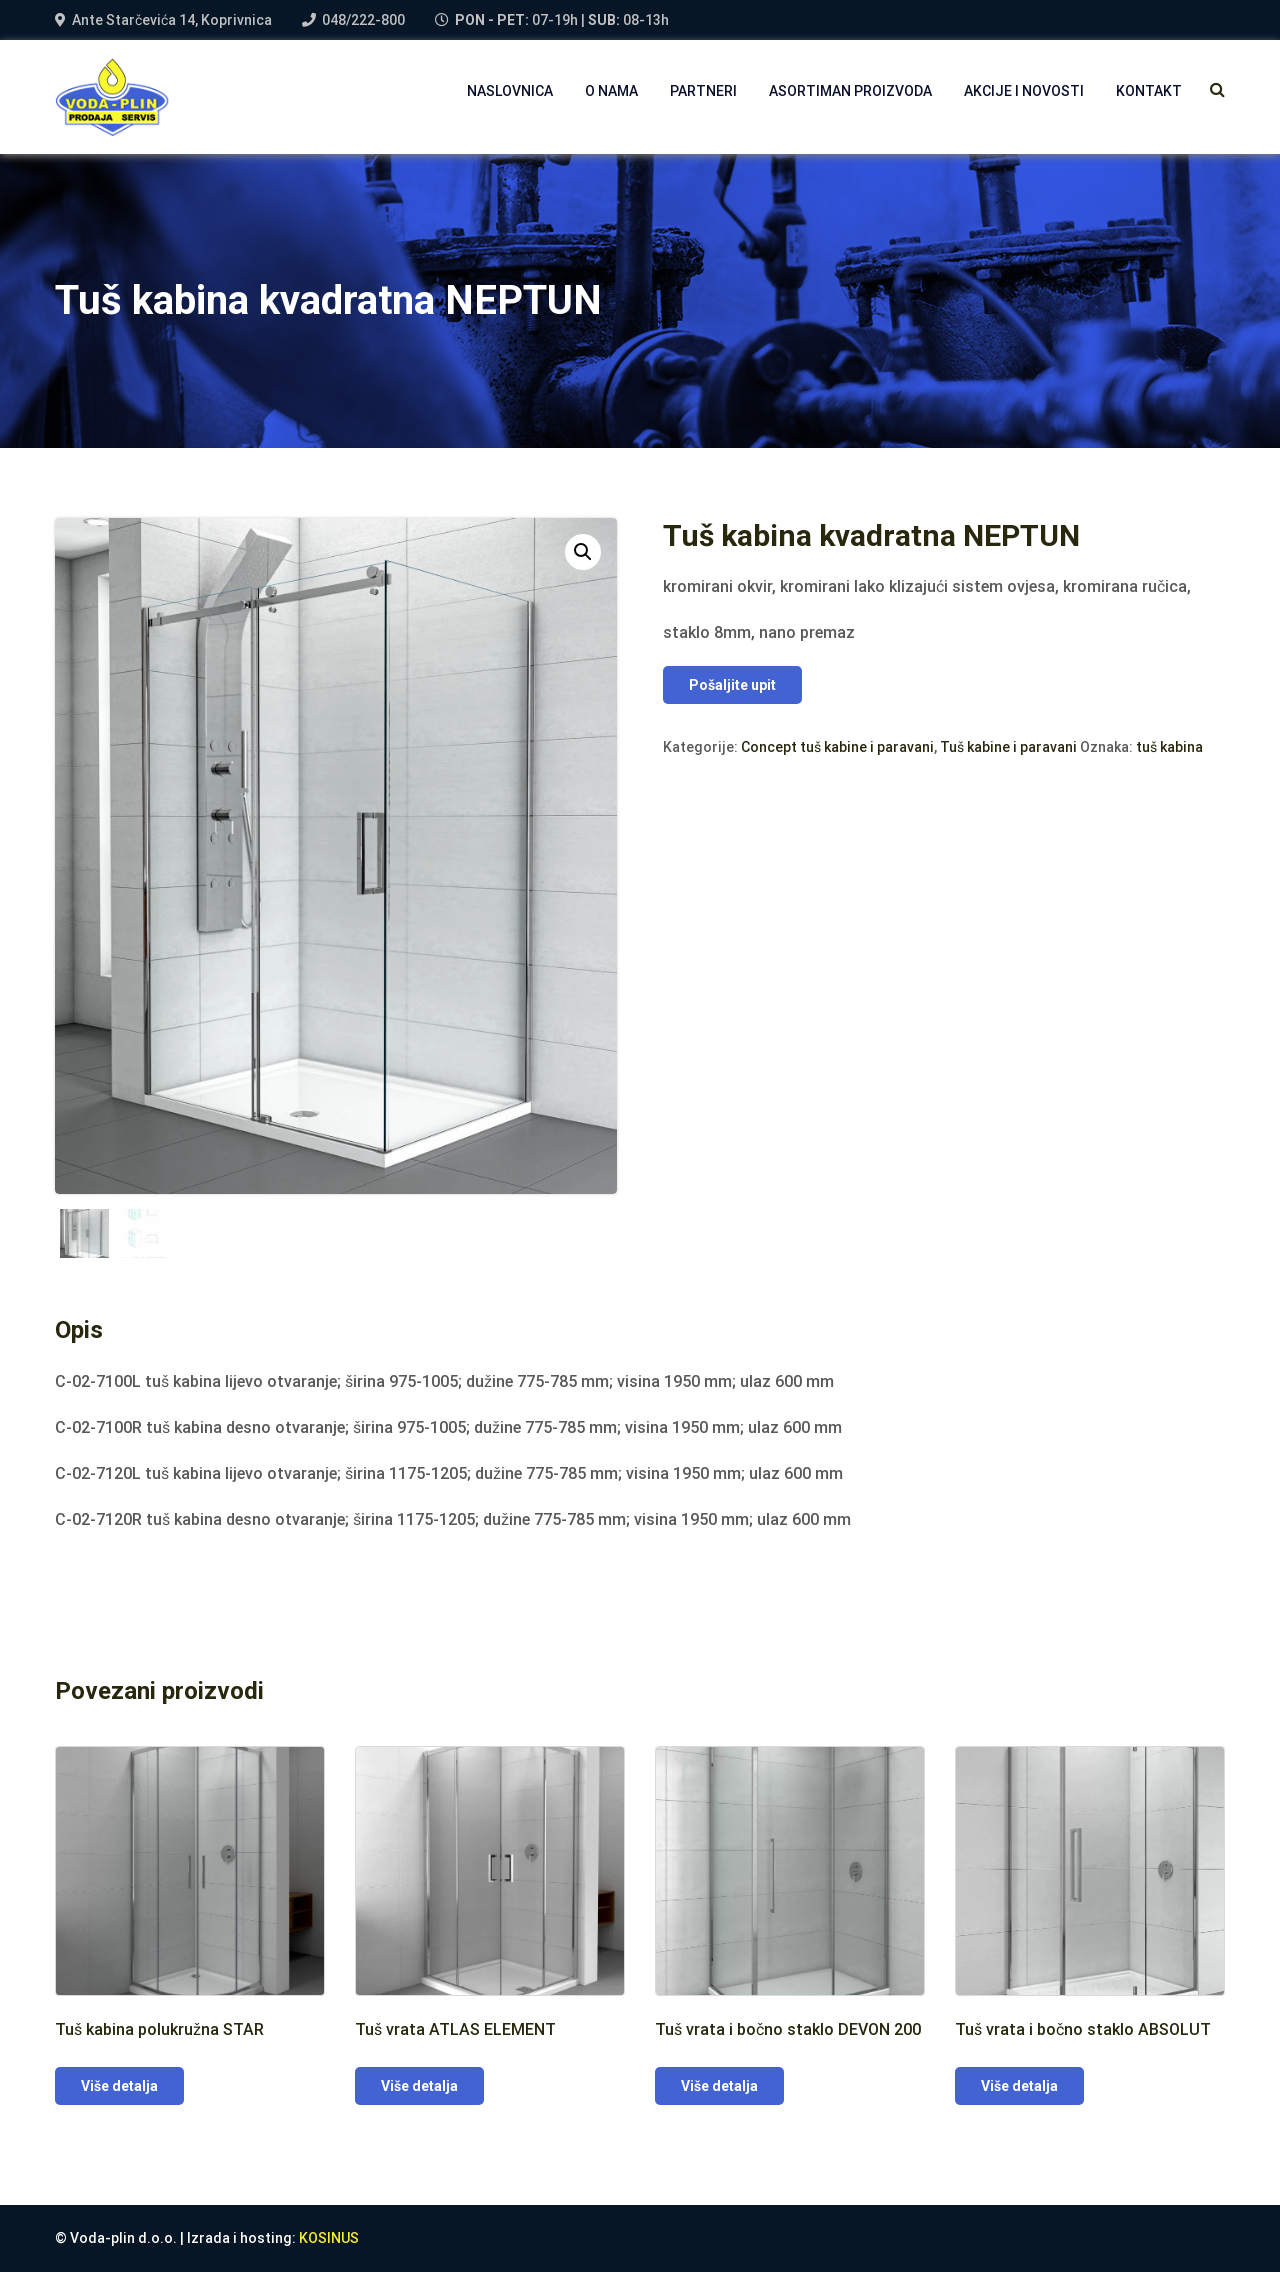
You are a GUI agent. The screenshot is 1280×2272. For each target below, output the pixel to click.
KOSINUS (329, 2238)
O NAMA (611, 91)
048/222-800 (363, 20)
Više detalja (119, 2086)
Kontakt (1149, 91)
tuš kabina (1169, 747)
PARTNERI (703, 91)
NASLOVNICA (510, 91)
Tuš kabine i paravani (1008, 747)
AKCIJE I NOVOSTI (1024, 91)
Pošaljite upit (732, 685)
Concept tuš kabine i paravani (837, 747)
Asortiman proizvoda (850, 91)
